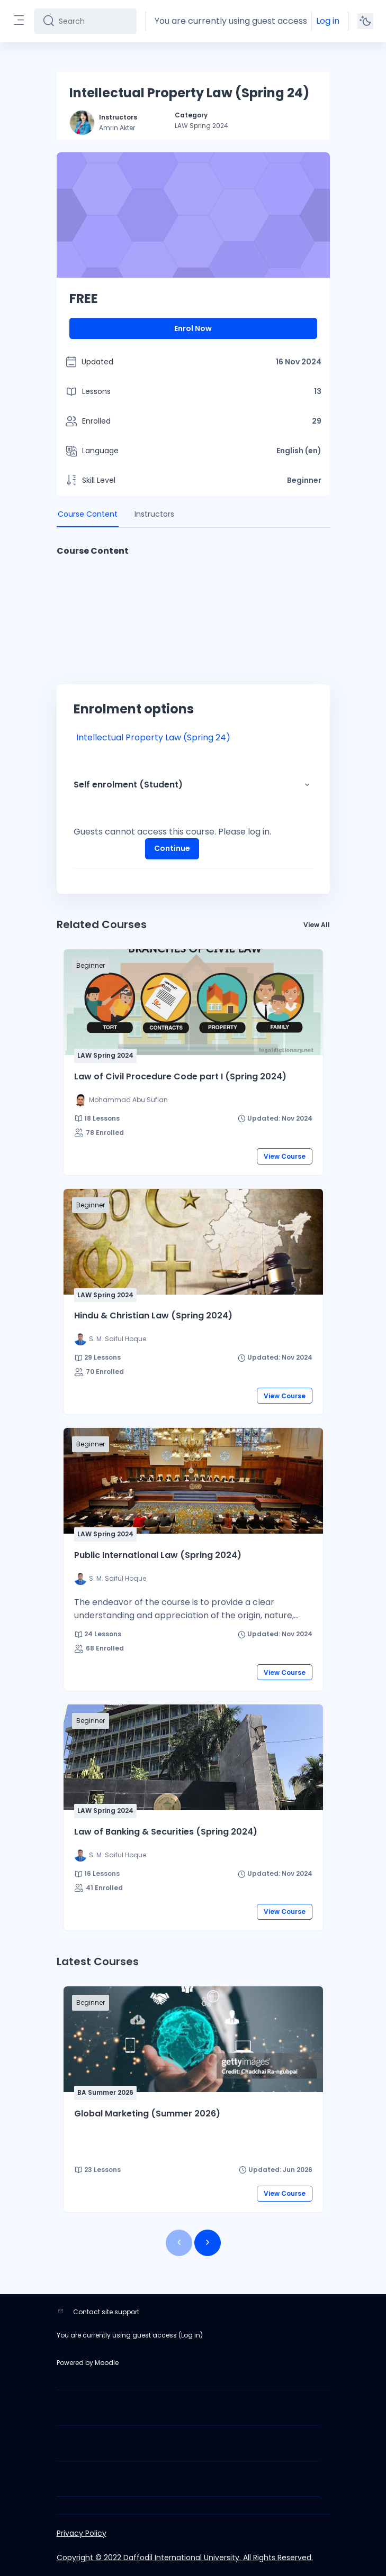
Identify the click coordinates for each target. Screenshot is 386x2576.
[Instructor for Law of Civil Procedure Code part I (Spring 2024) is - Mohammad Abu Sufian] (121, 1100)
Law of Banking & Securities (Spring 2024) (165, 1832)
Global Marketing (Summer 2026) (147, 2113)
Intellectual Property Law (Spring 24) (153, 737)
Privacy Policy (81, 2533)
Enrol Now (193, 328)
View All (316, 924)
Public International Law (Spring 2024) (157, 1555)
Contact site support (106, 2311)
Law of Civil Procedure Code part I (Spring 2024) (180, 1076)
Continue (172, 848)
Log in (327, 21)
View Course (285, 1156)
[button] (307, 785)
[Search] (93, 21)
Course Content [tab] (88, 514)
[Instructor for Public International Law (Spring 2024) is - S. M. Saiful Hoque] (110, 1578)
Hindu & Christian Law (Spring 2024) (153, 1315)
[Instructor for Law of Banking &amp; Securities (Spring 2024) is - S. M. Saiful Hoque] (110, 1855)
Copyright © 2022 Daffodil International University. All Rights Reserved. (185, 2557)
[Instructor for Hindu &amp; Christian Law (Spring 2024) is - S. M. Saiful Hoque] (110, 1339)
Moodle (107, 2362)
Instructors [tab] (154, 514)
